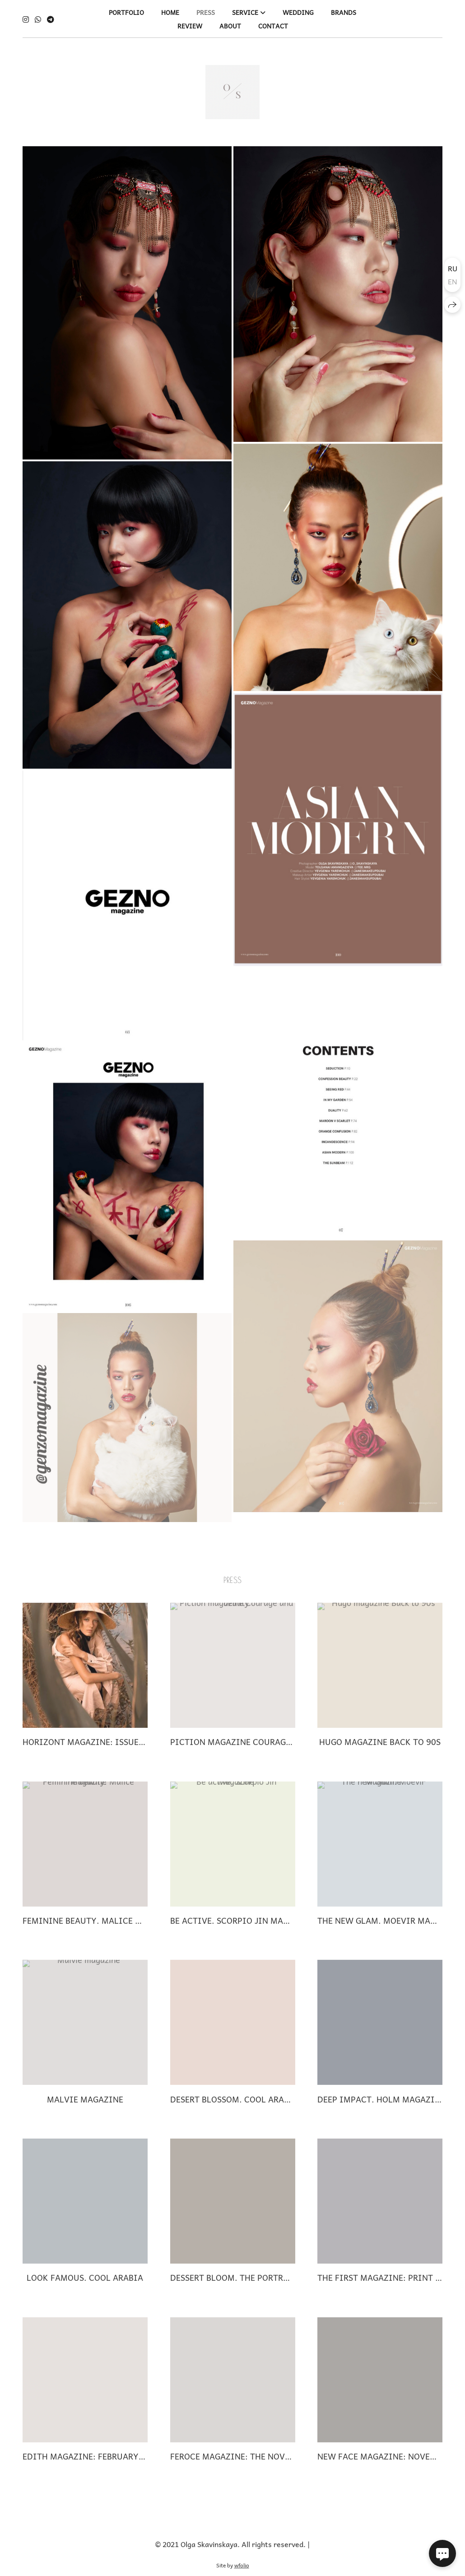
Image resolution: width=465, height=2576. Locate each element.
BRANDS (343, 12)
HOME (170, 12)
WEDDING (298, 12)
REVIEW (189, 26)
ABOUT (230, 26)
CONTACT (273, 26)
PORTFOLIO (126, 12)
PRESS (205, 12)
